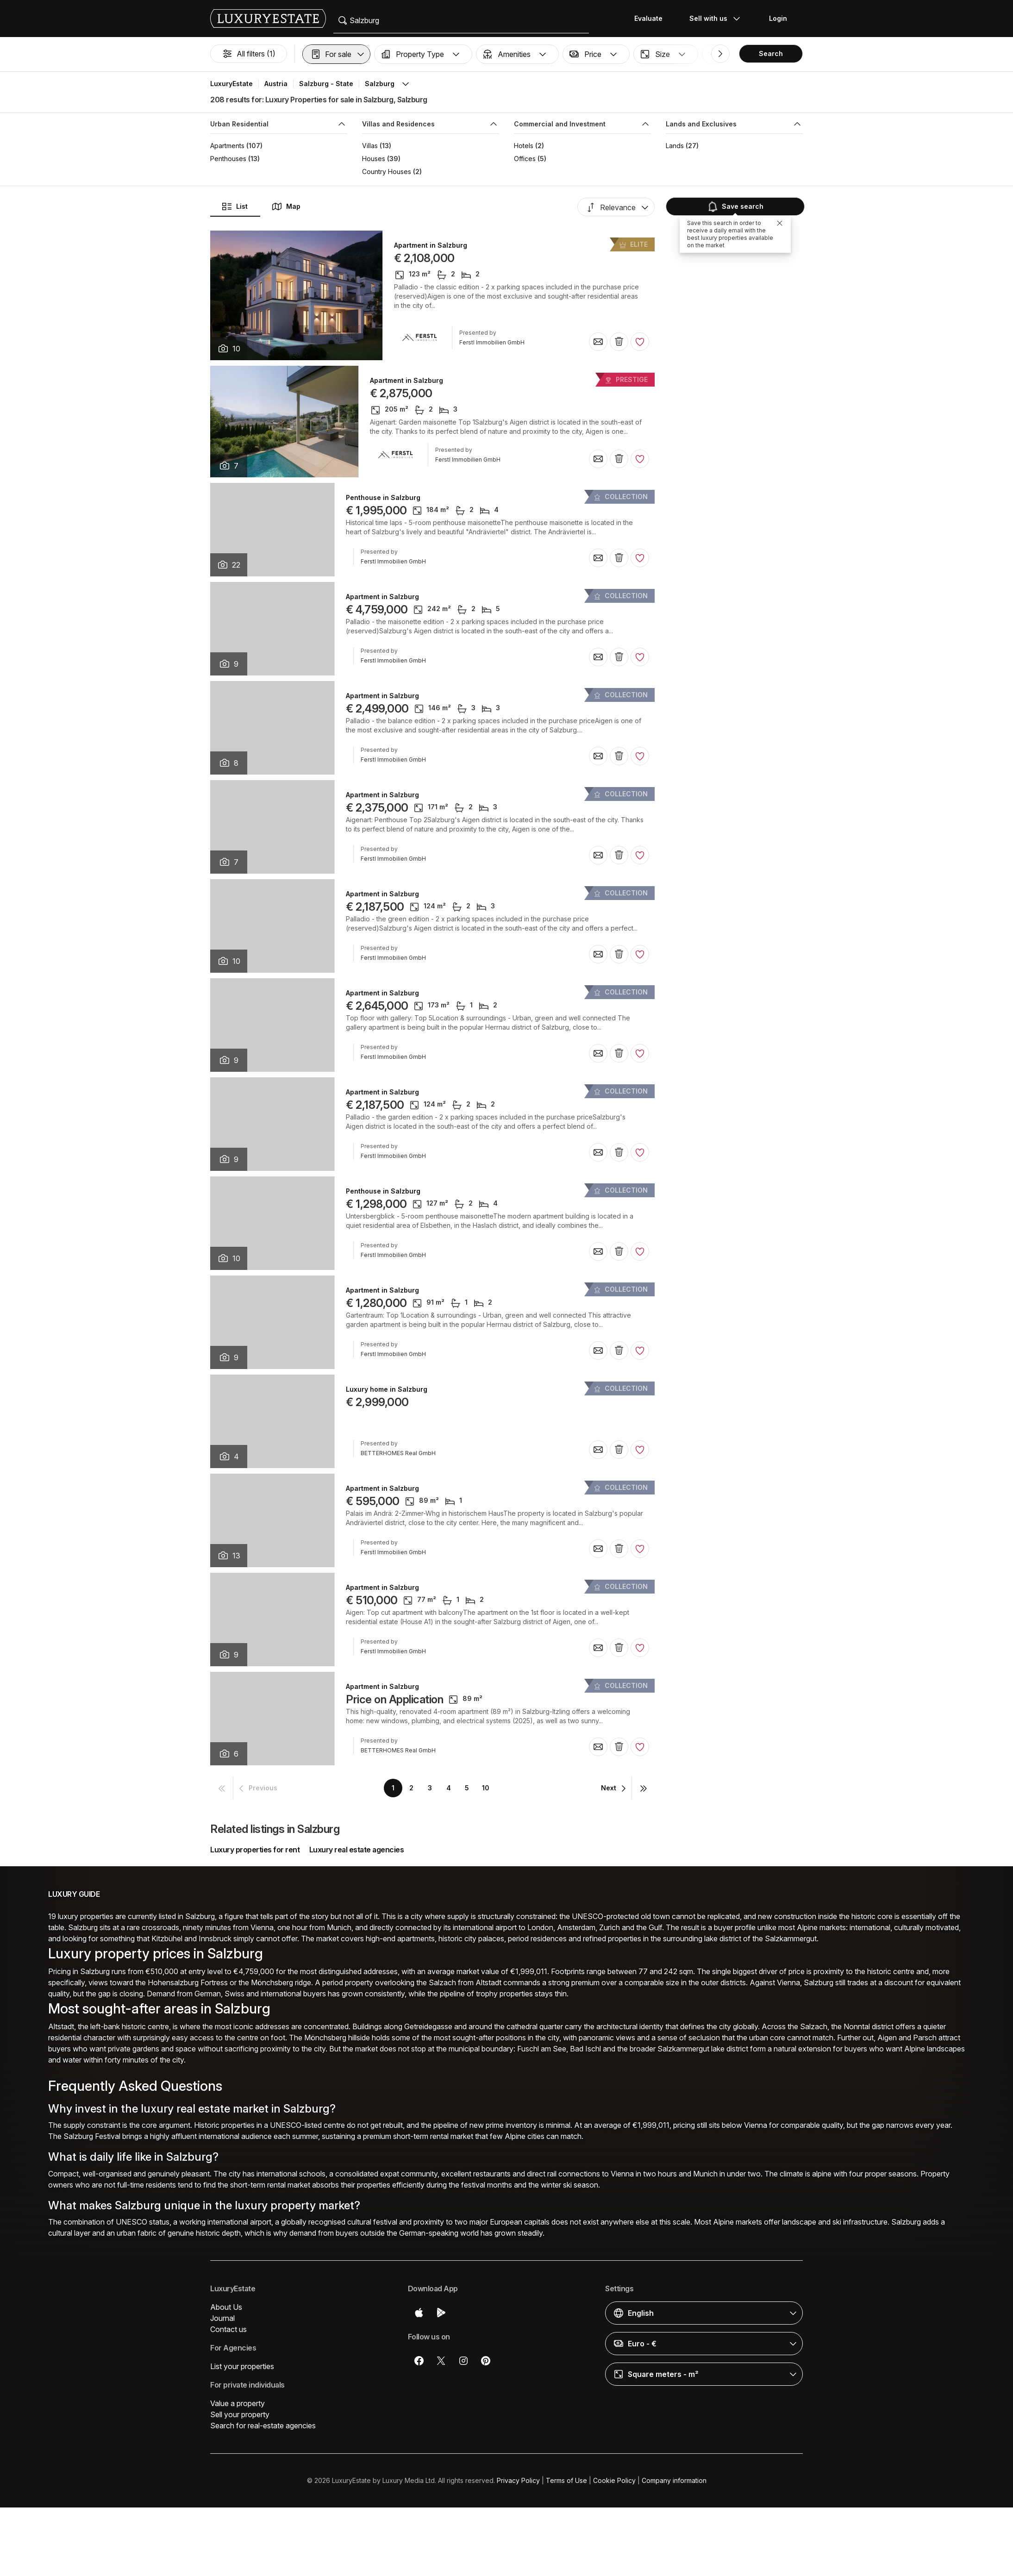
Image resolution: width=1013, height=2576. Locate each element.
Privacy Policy (518, 2480)
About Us (226, 2307)
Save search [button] (735, 206)
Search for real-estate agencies (263, 2425)
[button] (336, 54)
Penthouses (228, 159)
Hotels (523, 146)
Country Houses (386, 171)
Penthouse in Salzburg (383, 497)
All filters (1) (248, 53)
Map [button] (285, 206)
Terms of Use (566, 2480)
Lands (675, 146)
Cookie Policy (614, 2480)
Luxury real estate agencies (356, 1849)
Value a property (237, 2403)
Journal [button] (222, 2318)
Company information (674, 2480)
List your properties (242, 2366)
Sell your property (239, 2414)
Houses (373, 159)
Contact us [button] (228, 2329)
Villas (370, 146)
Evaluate (648, 18)
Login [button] (778, 18)
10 (485, 1788)
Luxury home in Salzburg (386, 1389)
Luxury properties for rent (255, 1849)
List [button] (234, 206)
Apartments (227, 146)
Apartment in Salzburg (430, 245)
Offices (525, 159)
